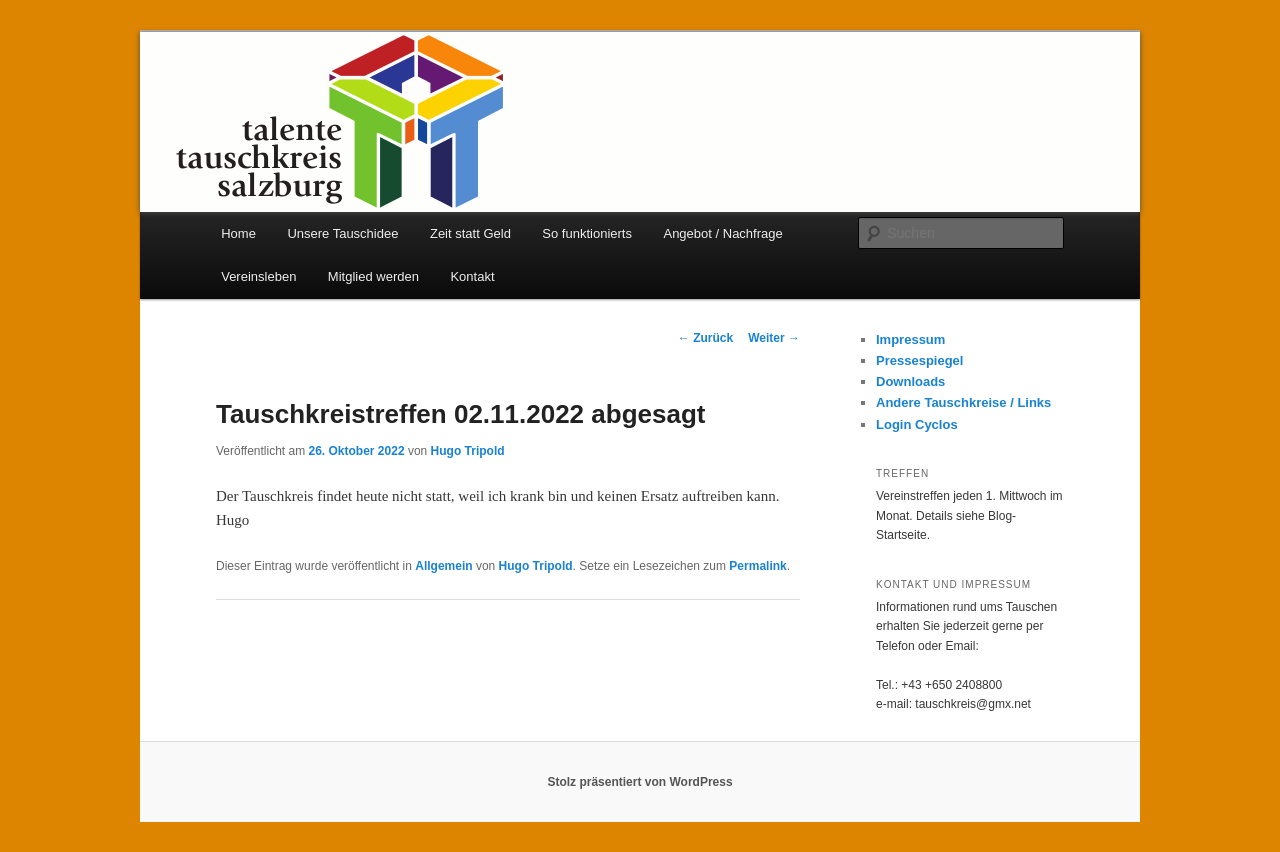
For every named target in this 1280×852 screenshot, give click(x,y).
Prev (170, 128)
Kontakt (472, 276)
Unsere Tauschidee (342, 233)
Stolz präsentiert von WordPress (639, 782)
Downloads (910, 381)
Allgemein (443, 566)
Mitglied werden (373, 276)
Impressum (910, 339)
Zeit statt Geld (470, 233)
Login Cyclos (917, 424)
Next (1110, 128)
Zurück (705, 338)
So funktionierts (587, 233)
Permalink (757, 566)
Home (238, 233)
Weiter (774, 338)
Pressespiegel (919, 360)
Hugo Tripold (468, 451)
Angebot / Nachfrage (722, 233)
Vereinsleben (258, 276)
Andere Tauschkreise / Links (963, 402)
